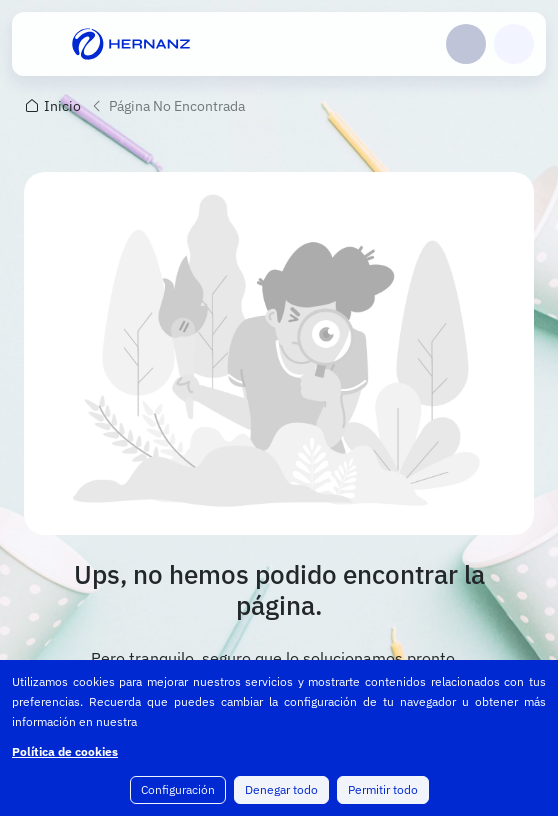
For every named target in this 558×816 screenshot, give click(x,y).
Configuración (178, 789)
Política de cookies (65, 751)
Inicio (62, 106)
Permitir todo (383, 789)
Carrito (514, 44)
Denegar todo (281, 789)
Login (466, 44)
